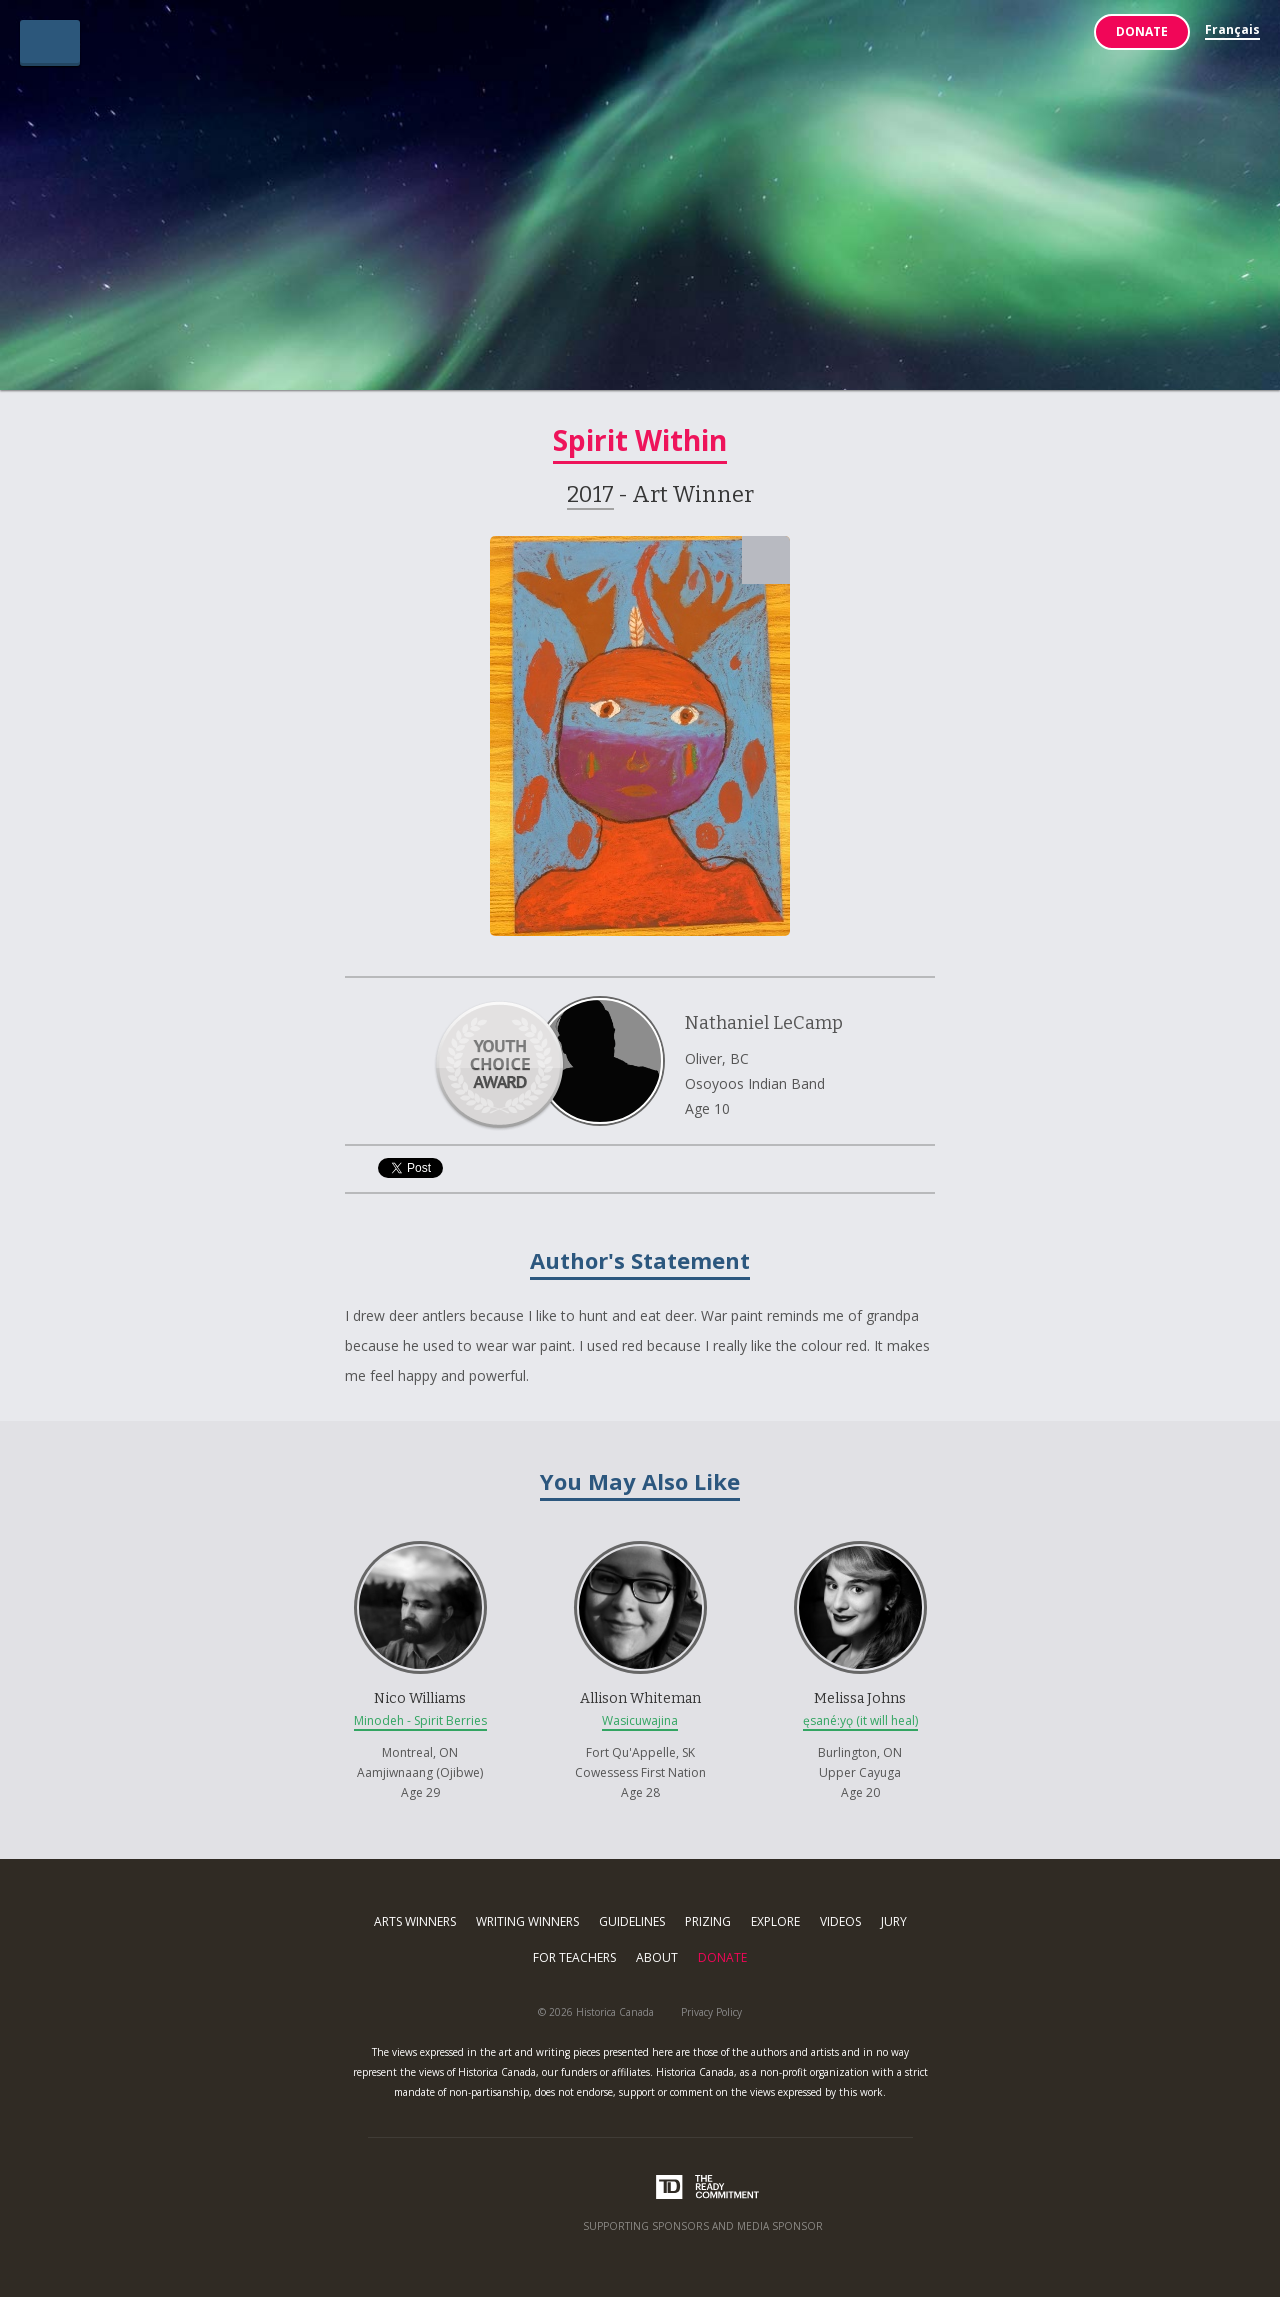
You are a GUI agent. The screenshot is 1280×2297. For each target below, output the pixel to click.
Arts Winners (415, 1921)
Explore (775, 1921)
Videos (840, 1921)
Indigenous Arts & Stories (640, 203)
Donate (1142, 31)
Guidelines (632, 1921)
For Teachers (574, 1957)
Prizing (708, 1921)
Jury (894, 1921)
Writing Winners (527, 1921)
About (657, 1957)
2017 (590, 494)
